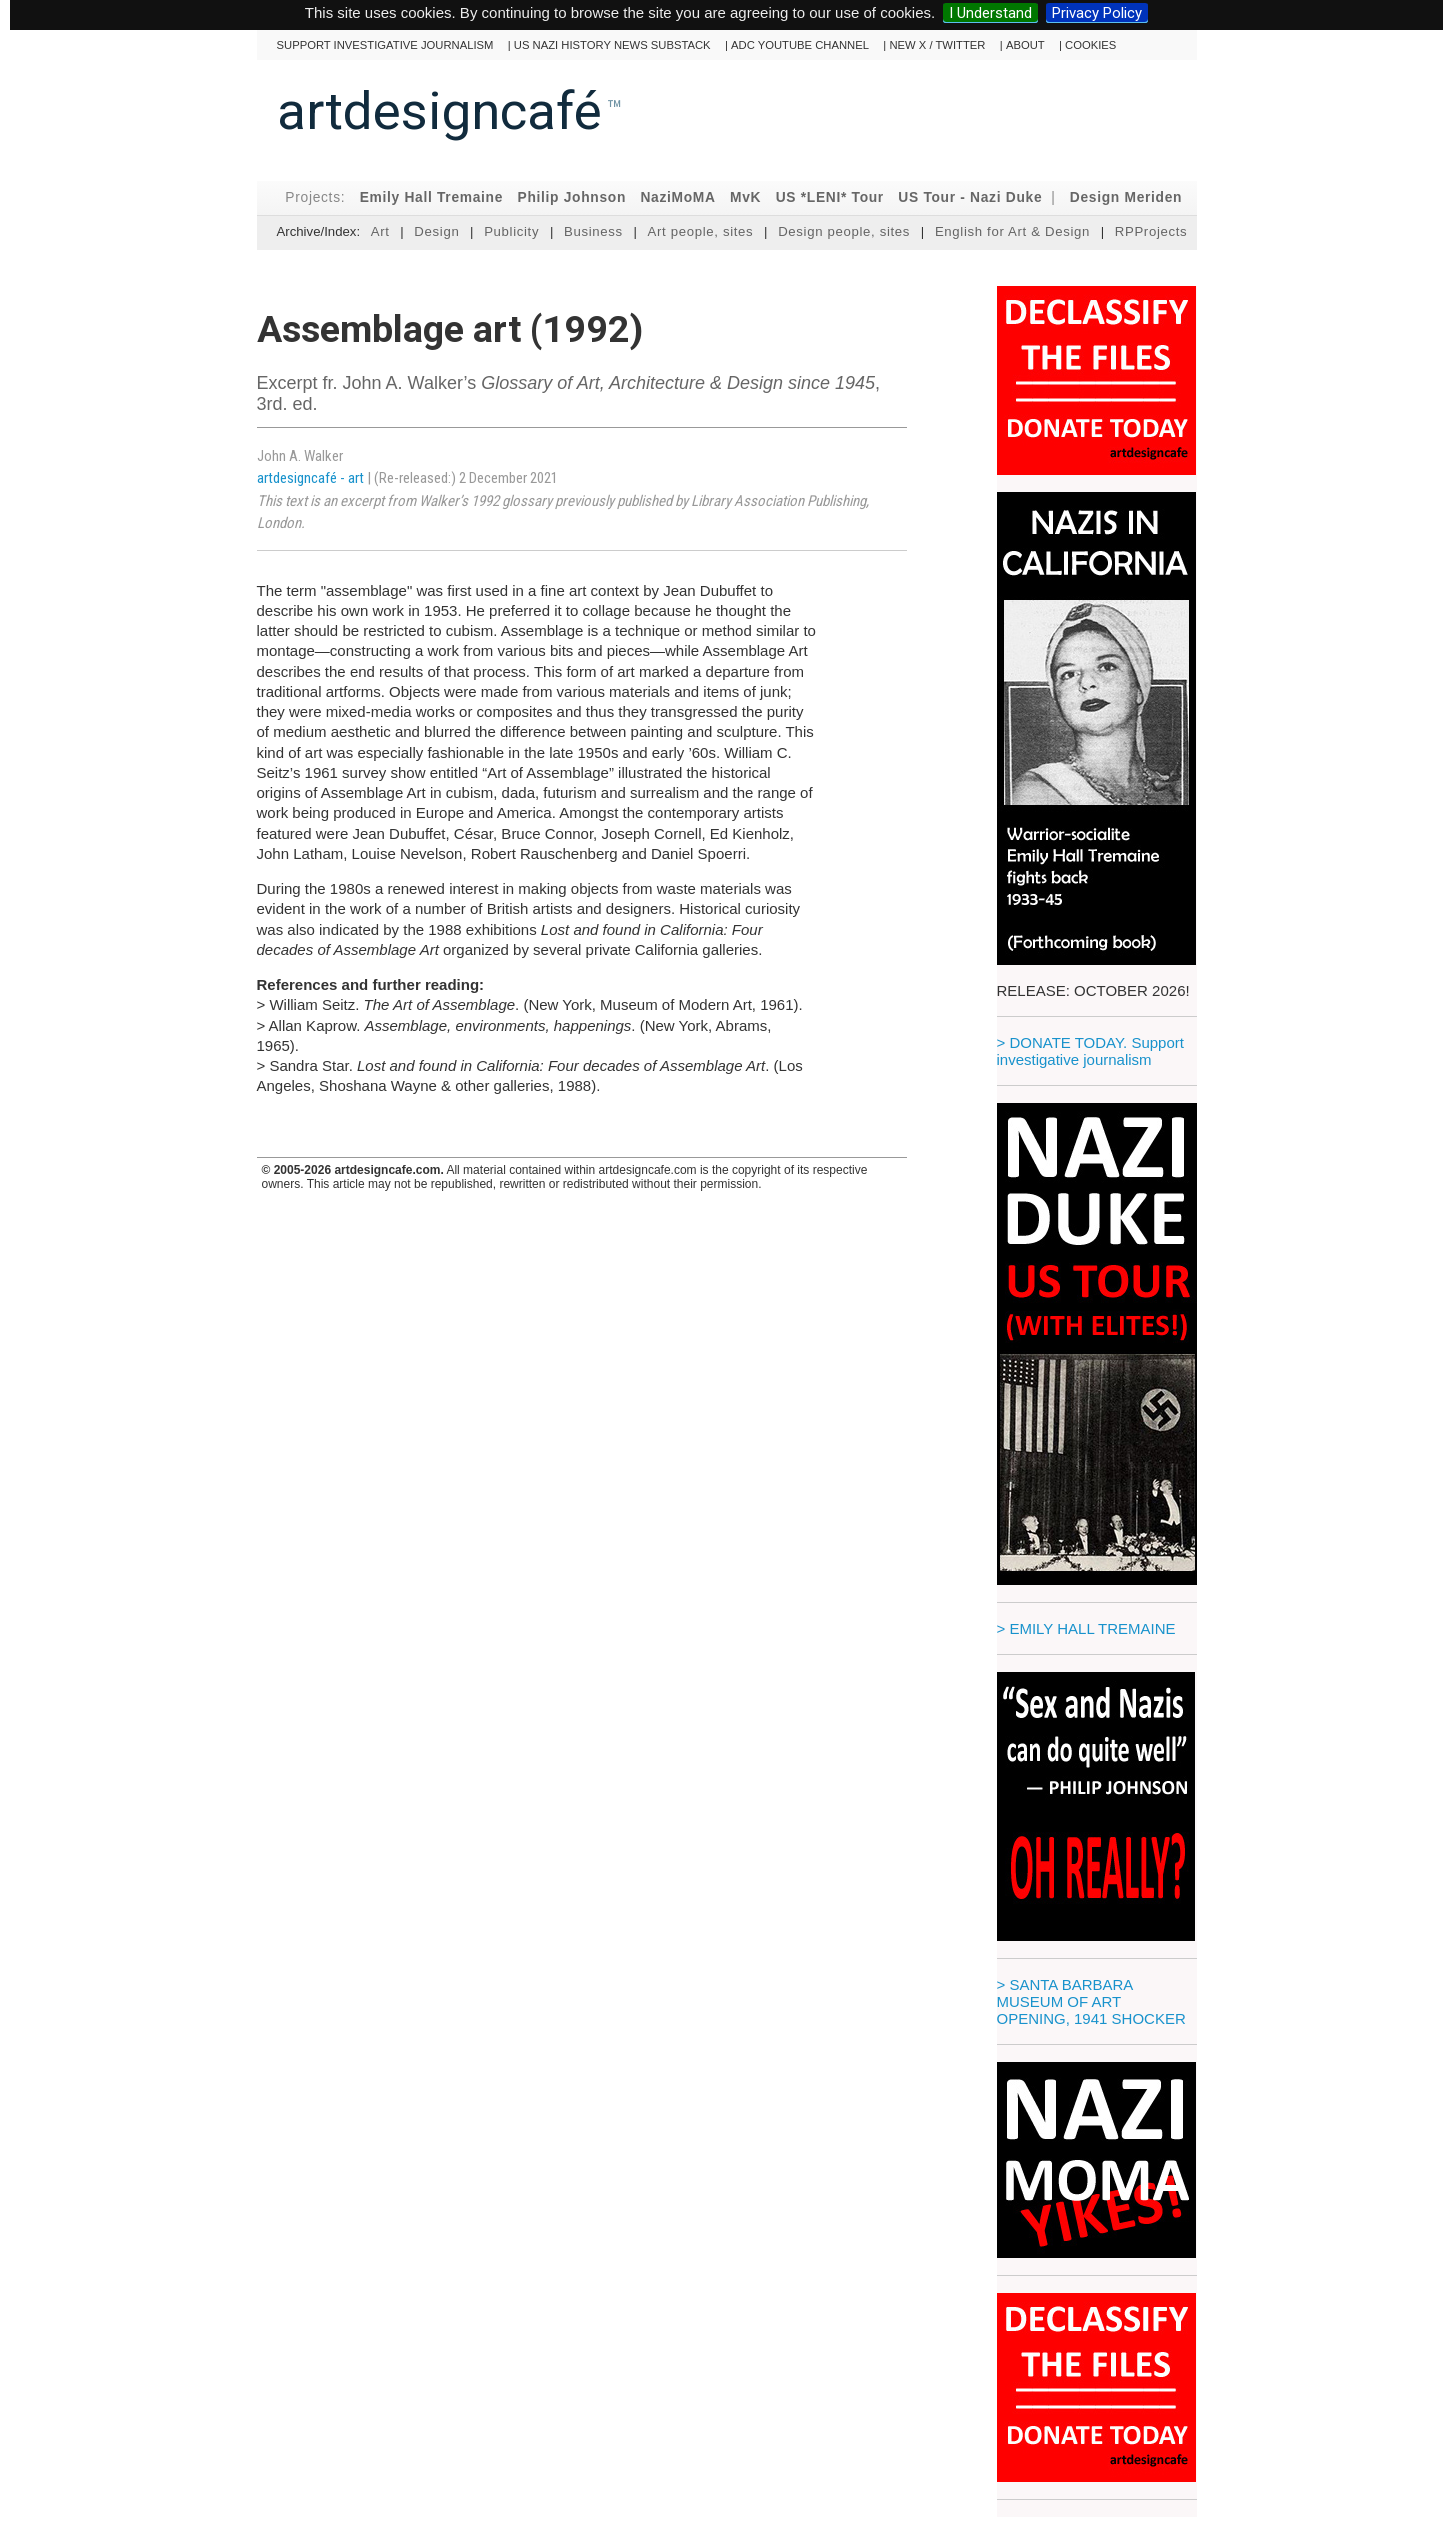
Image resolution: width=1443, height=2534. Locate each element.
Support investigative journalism (385, 45)
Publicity (511, 231)
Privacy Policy (1097, 13)
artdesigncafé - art (312, 478)
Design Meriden (1126, 197)
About (1025, 45)
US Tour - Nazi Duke (970, 197)
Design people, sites (844, 231)
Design (436, 231)
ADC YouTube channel (800, 45)
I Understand (990, 13)
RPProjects (1151, 231)
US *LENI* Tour (830, 197)
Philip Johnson (571, 197)
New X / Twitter (937, 45)
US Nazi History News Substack (612, 45)
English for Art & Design (1012, 231)
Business (593, 231)
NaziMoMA (677, 197)
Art (380, 231)
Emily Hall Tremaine (431, 197)
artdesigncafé (439, 111)
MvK (745, 197)
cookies (1090, 45)
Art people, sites (701, 231)
